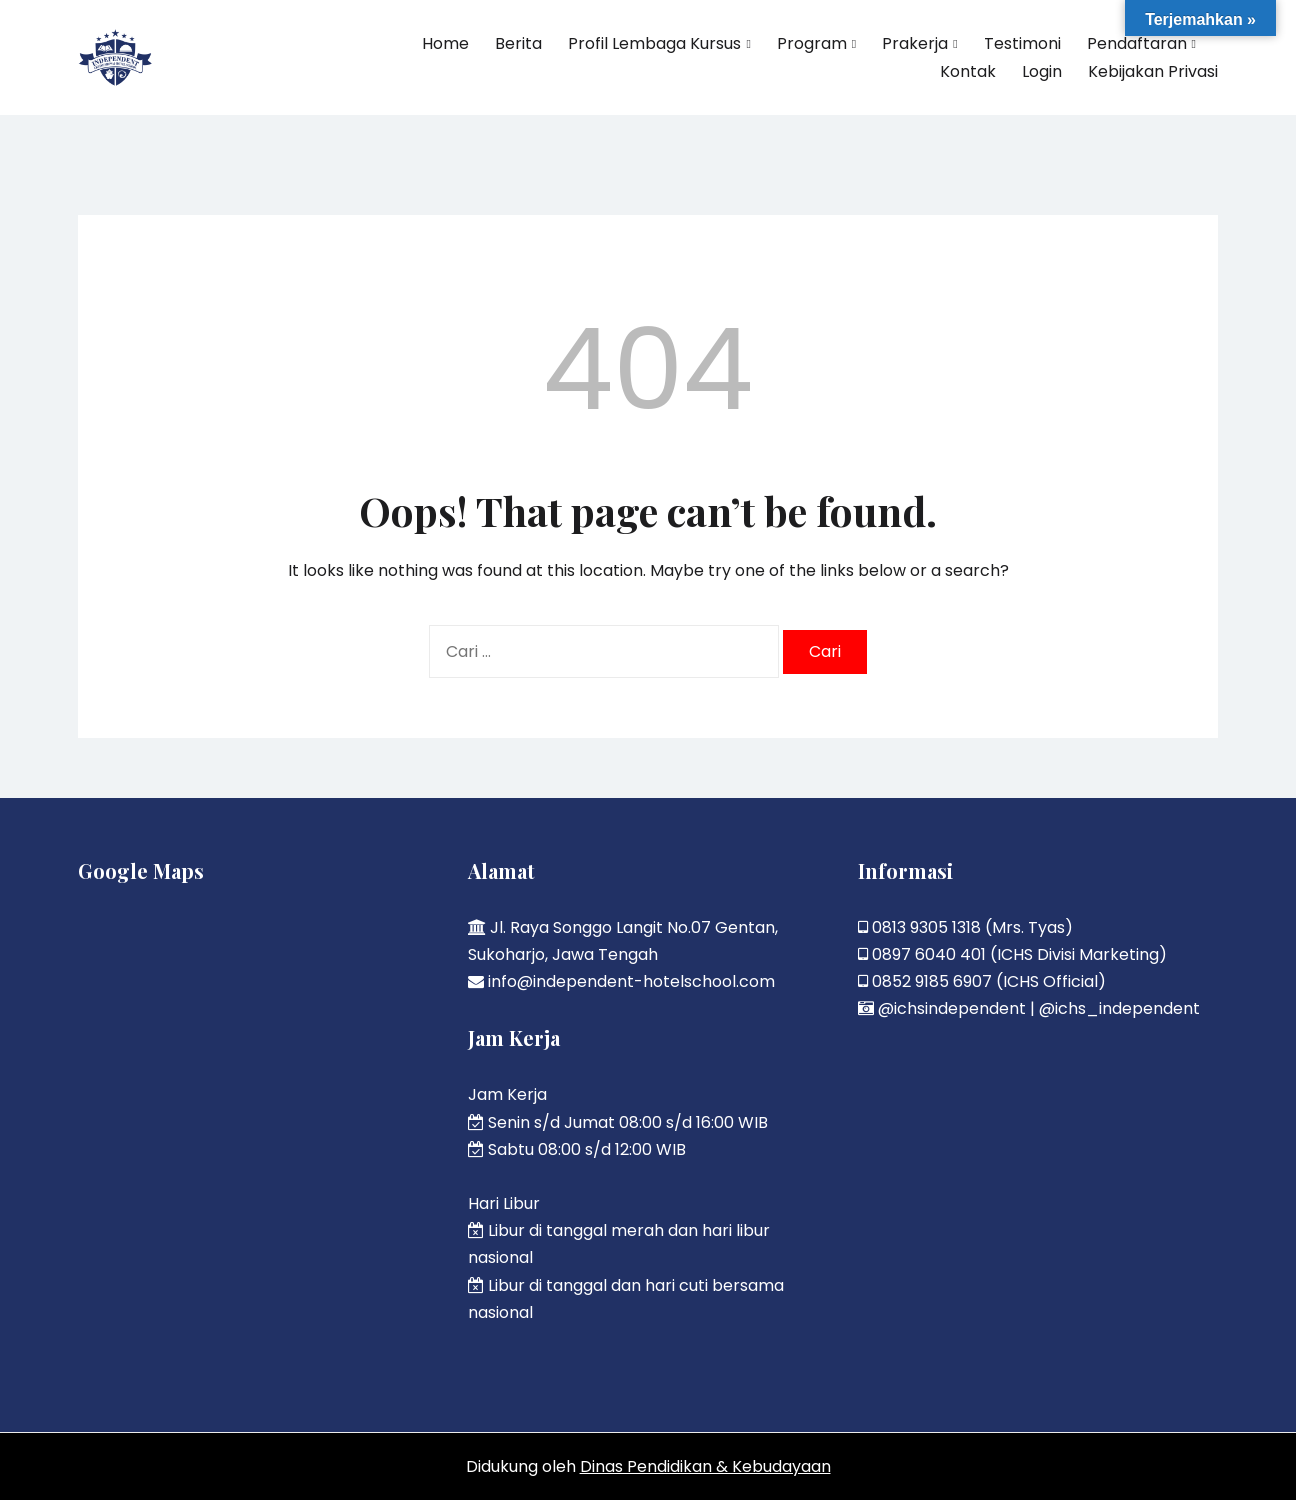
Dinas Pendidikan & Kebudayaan (705, 1466)
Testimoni (1022, 43)
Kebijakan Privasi (1153, 71)
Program (812, 43)
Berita (518, 43)
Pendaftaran (1137, 43)
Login (1042, 71)
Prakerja (915, 43)
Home (445, 43)
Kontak (968, 71)
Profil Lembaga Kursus (654, 43)
